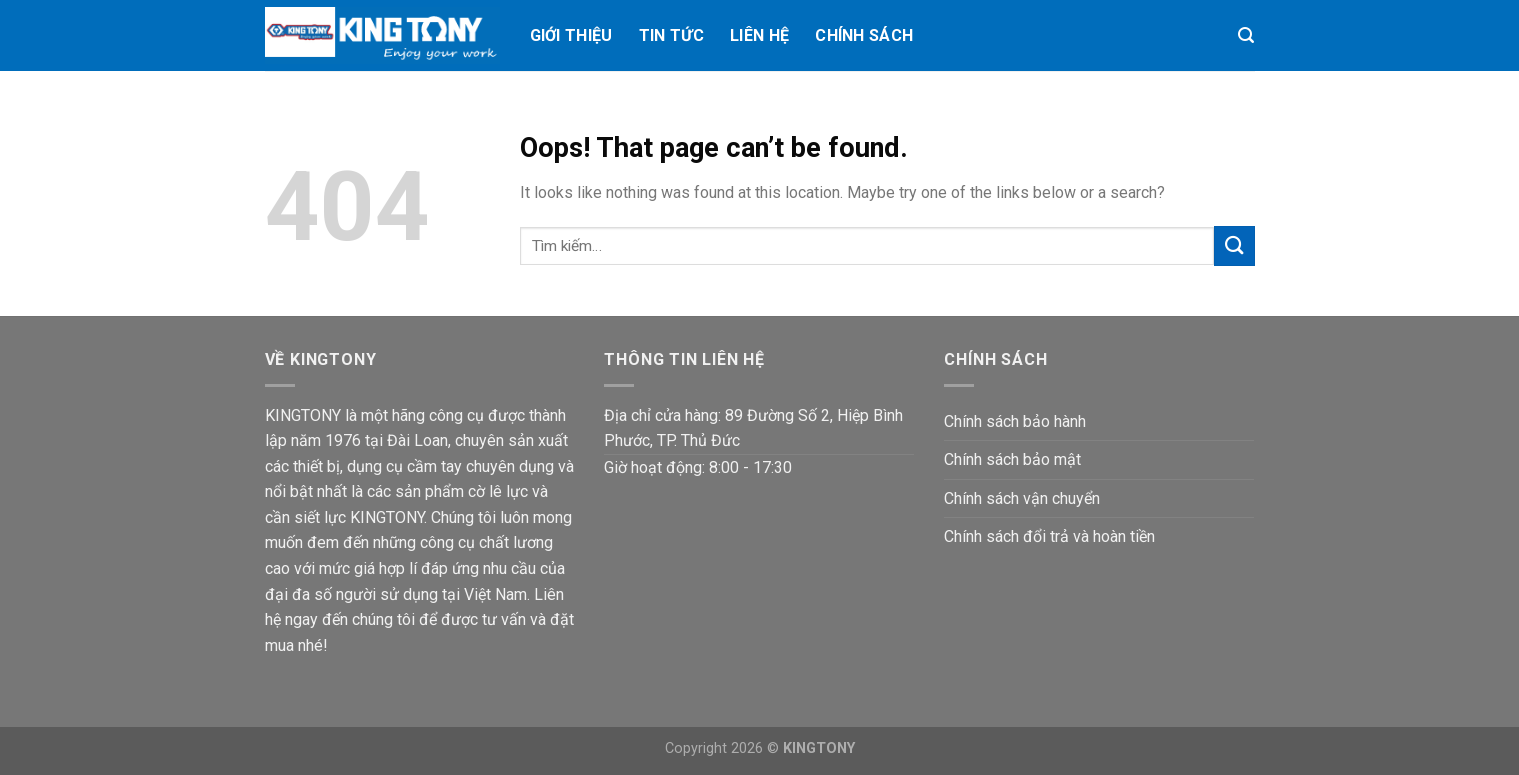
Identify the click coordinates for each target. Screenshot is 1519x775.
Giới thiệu (571, 35)
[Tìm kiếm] (1246, 35)
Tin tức (671, 35)
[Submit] (1234, 245)
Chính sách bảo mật (1012, 459)
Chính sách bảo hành (1015, 421)
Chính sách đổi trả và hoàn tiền (1049, 536)
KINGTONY (819, 748)
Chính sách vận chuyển (1022, 498)
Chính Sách (864, 35)
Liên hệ (759, 35)
